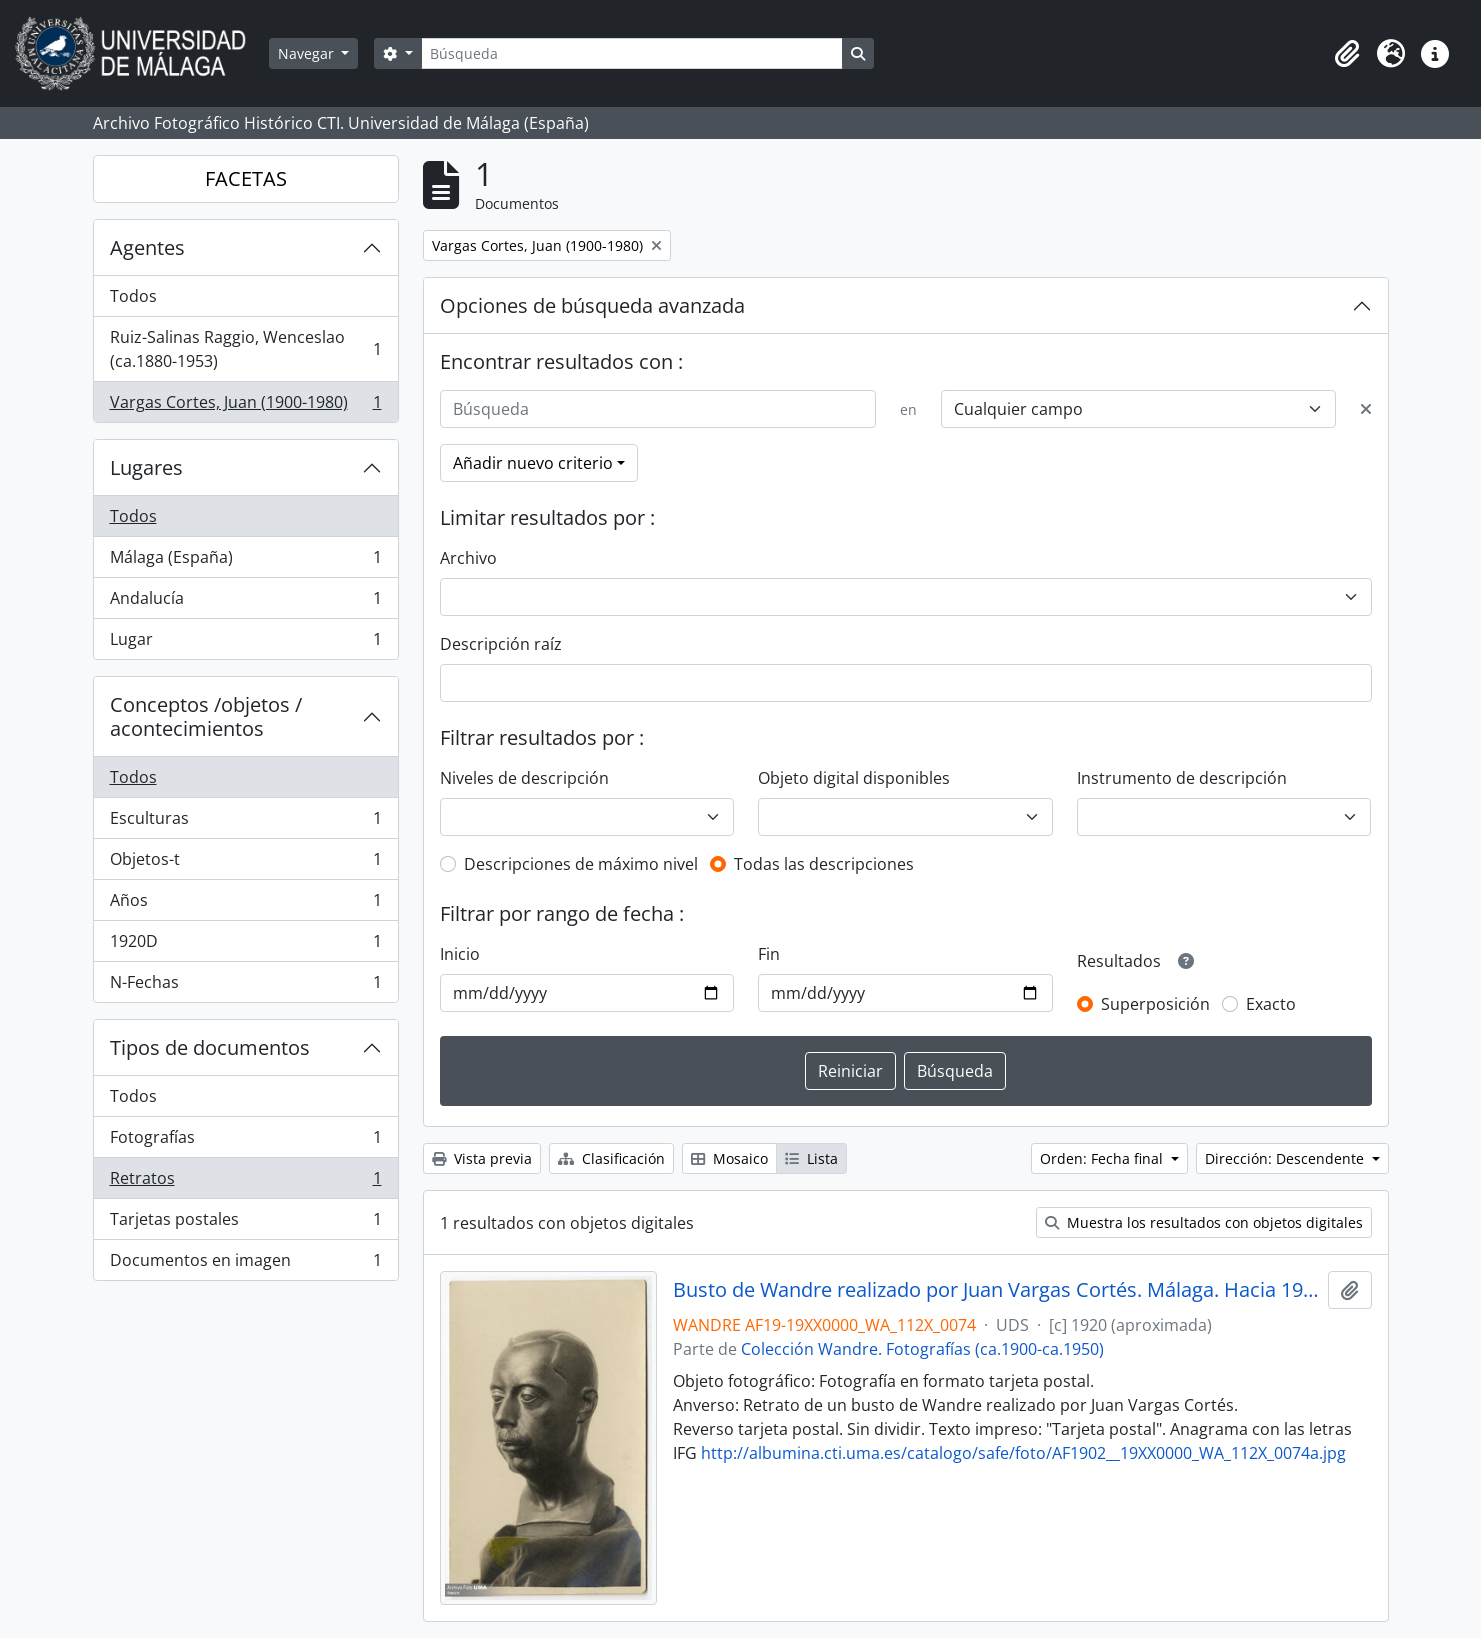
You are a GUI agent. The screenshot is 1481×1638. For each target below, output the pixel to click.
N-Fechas (245, 986)
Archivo (468, 558)
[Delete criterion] (1366, 409)
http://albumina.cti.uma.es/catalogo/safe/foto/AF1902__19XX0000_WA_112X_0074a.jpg (1023, 1453)
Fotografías (245, 1141)
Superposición (1155, 1004)
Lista (811, 1158)
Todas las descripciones (824, 864)
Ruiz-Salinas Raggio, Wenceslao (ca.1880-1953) (245, 349)
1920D (245, 945)
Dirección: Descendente (1286, 1158)
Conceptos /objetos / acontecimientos (206, 716)
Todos (133, 296)
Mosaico (729, 1158)
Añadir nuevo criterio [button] (533, 463)
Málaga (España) (245, 561)
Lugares (146, 467)
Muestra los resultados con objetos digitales (1204, 1222)
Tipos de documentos (210, 1047)
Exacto (1271, 1004)
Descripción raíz (501, 644)
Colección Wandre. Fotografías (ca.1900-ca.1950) (922, 1349)
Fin (769, 954)
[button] (1347, 54)
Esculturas (245, 822)
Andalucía (245, 602)
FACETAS (246, 178)
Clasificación (611, 1158)
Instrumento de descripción (1182, 778)
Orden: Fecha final (1103, 1158)
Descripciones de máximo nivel (581, 864)
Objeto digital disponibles (854, 778)
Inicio (460, 954)
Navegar (308, 53)
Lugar (245, 643)
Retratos (245, 1182)
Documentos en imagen (245, 1264)
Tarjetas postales (245, 1223)
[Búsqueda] (632, 53)
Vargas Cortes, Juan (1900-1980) (245, 406)
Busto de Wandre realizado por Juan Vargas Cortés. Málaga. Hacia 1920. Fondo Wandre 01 (996, 1290)
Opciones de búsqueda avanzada (592, 305)
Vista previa (482, 1158)
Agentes (147, 247)
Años (245, 904)
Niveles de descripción (524, 778)
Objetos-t (245, 863)
